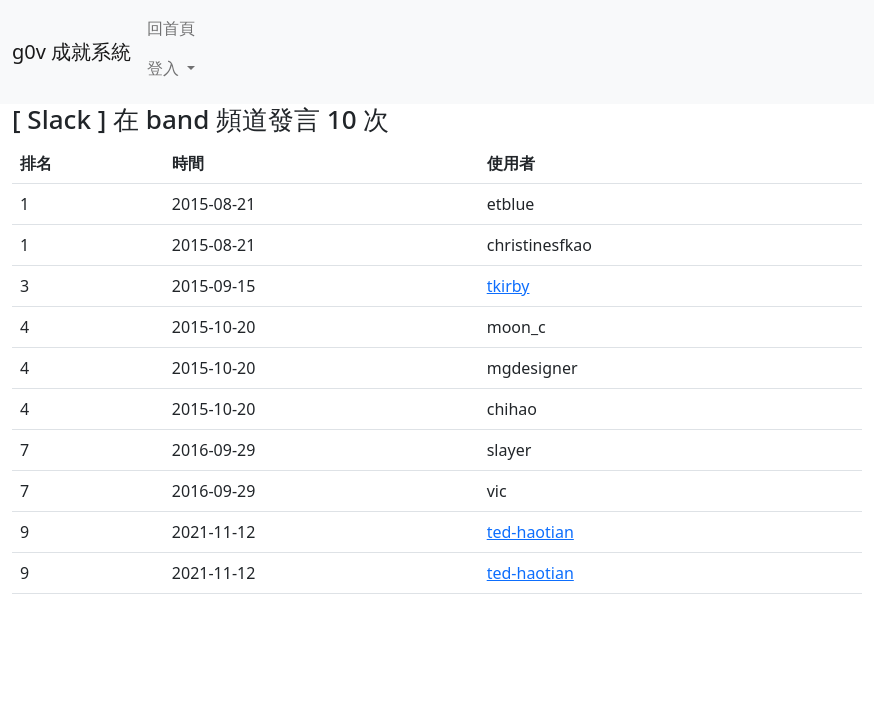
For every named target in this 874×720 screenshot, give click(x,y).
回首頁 (171, 28)
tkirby (508, 286)
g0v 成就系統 (71, 51)
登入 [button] (165, 68)
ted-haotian (530, 532)
